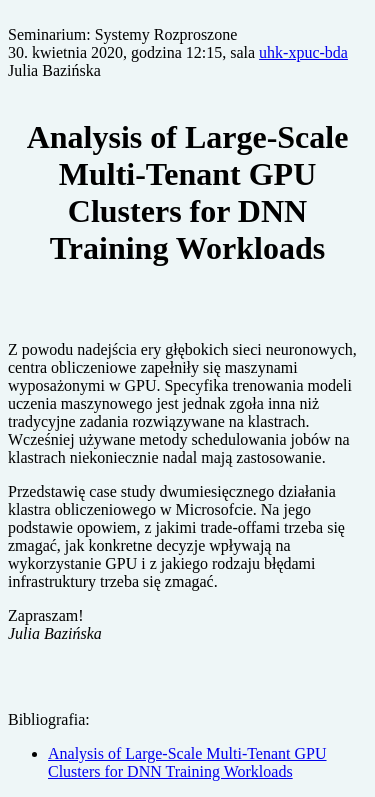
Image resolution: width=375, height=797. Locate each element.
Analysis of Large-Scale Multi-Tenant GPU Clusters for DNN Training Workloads (187, 762)
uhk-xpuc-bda (303, 52)
